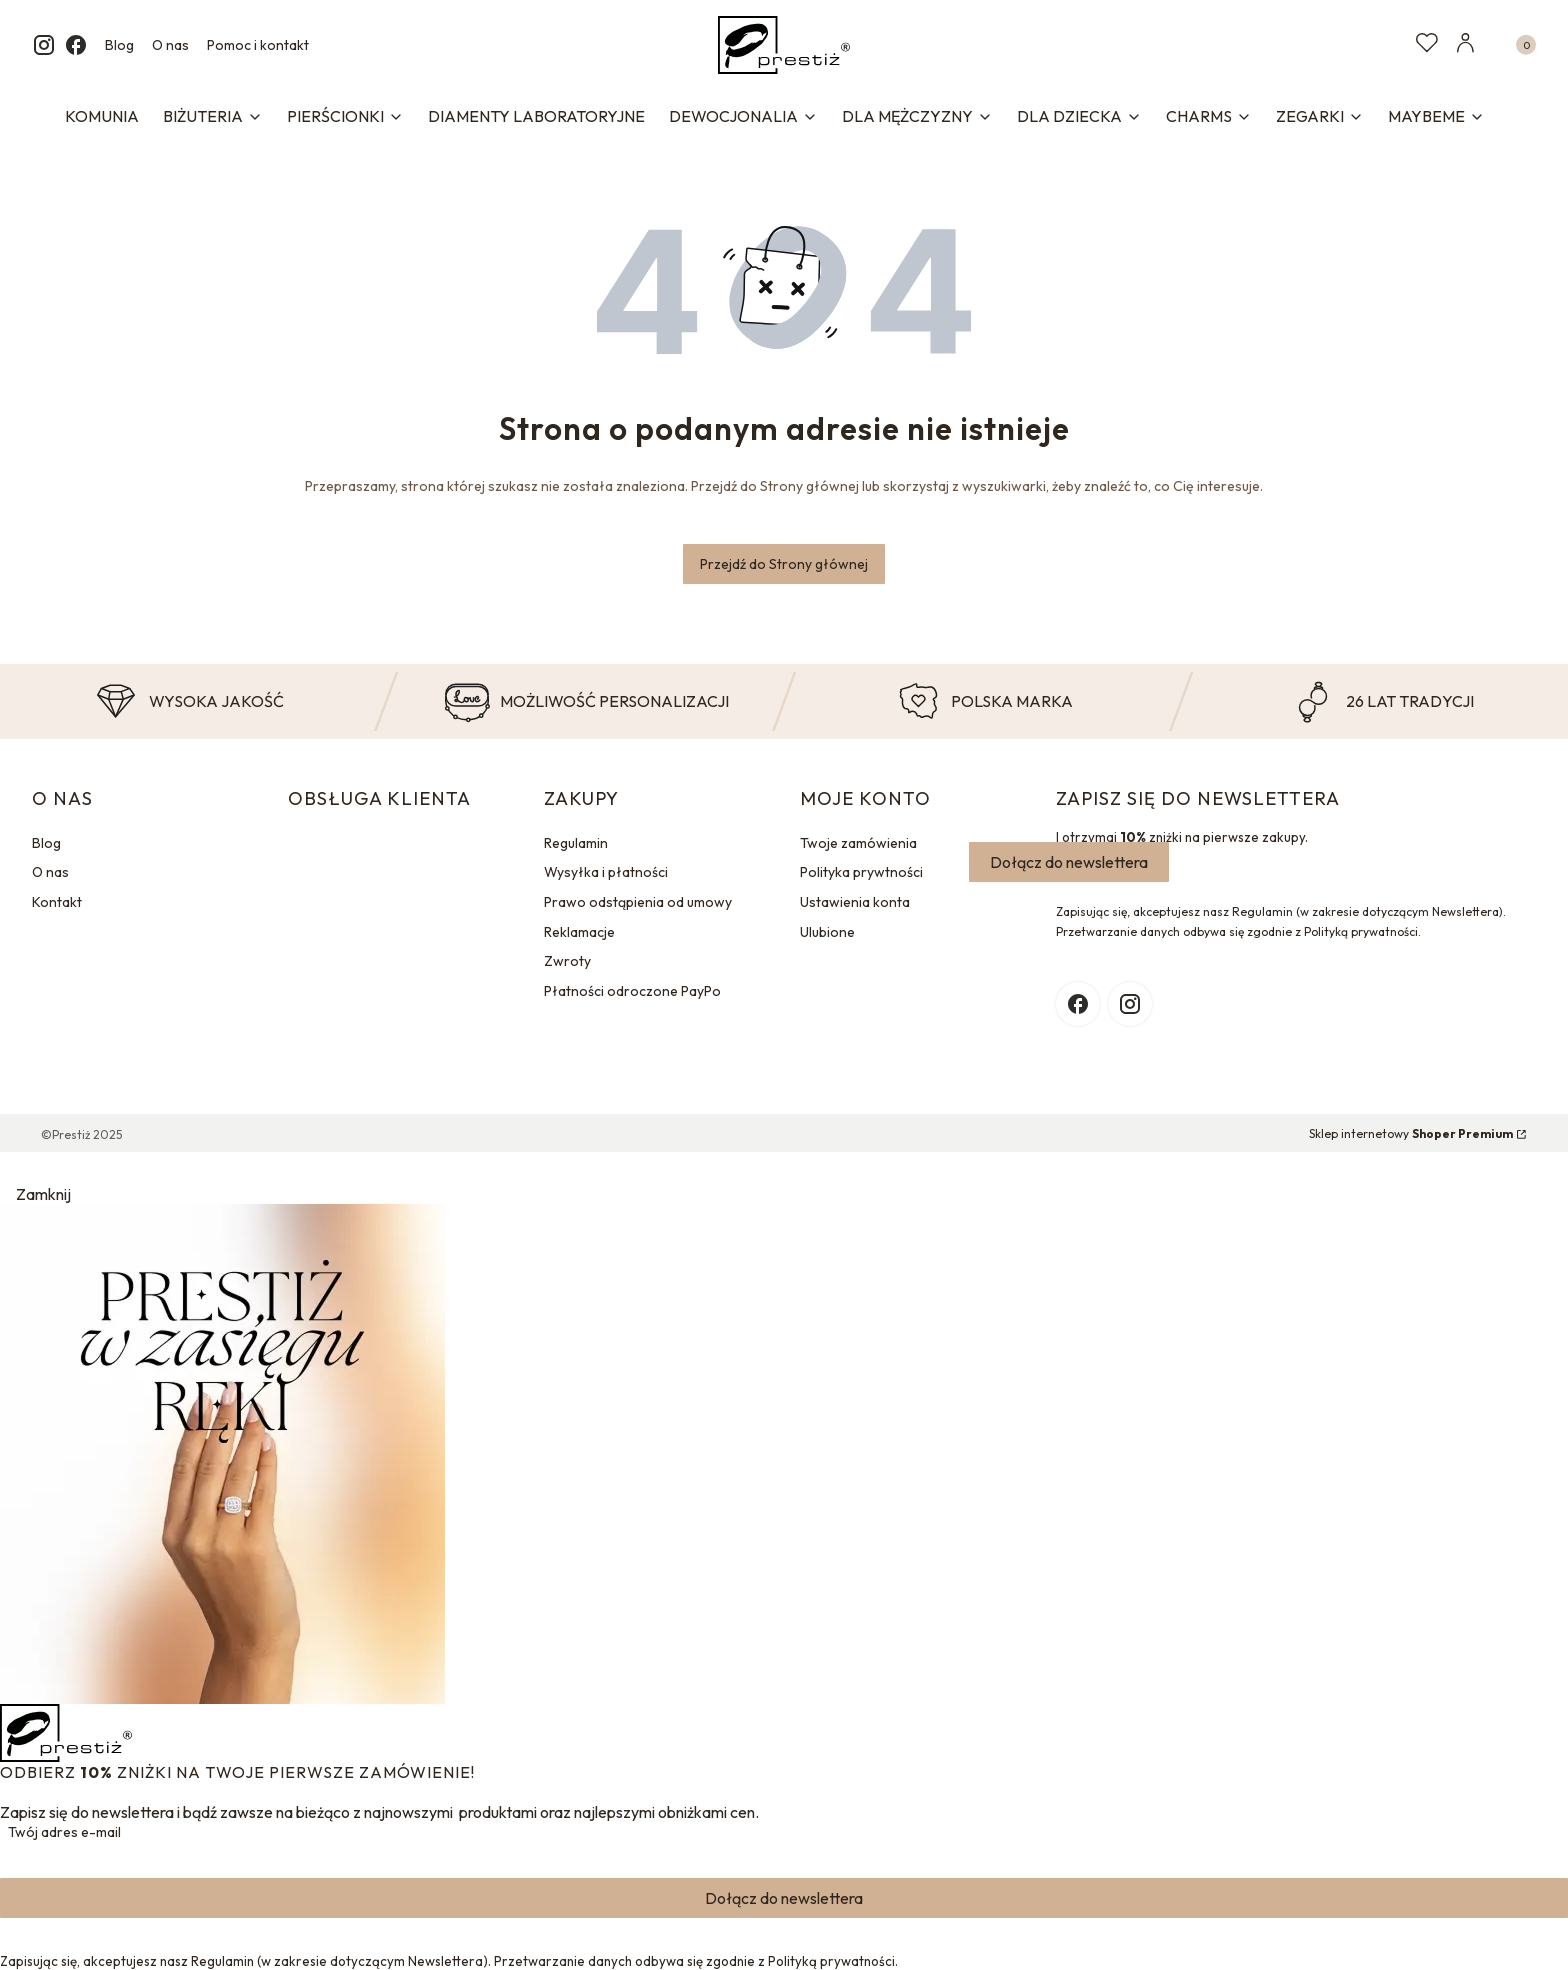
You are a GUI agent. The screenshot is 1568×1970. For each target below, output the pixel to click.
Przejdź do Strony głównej (784, 564)
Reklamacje (579, 932)
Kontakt (57, 902)
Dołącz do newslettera (1069, 862)
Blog (119, 45)
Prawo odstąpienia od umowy (638, 902)
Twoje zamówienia (858, 843)
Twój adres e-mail (64, 1832)
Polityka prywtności (861, 872)
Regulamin (576, 843)
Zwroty (567, 961)
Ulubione (827, 932)
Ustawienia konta (855, 902)
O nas (170, 45)
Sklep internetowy (1411, 1133)
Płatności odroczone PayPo (632, 991)
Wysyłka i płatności (606, 872)
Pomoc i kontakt (258, 45)
